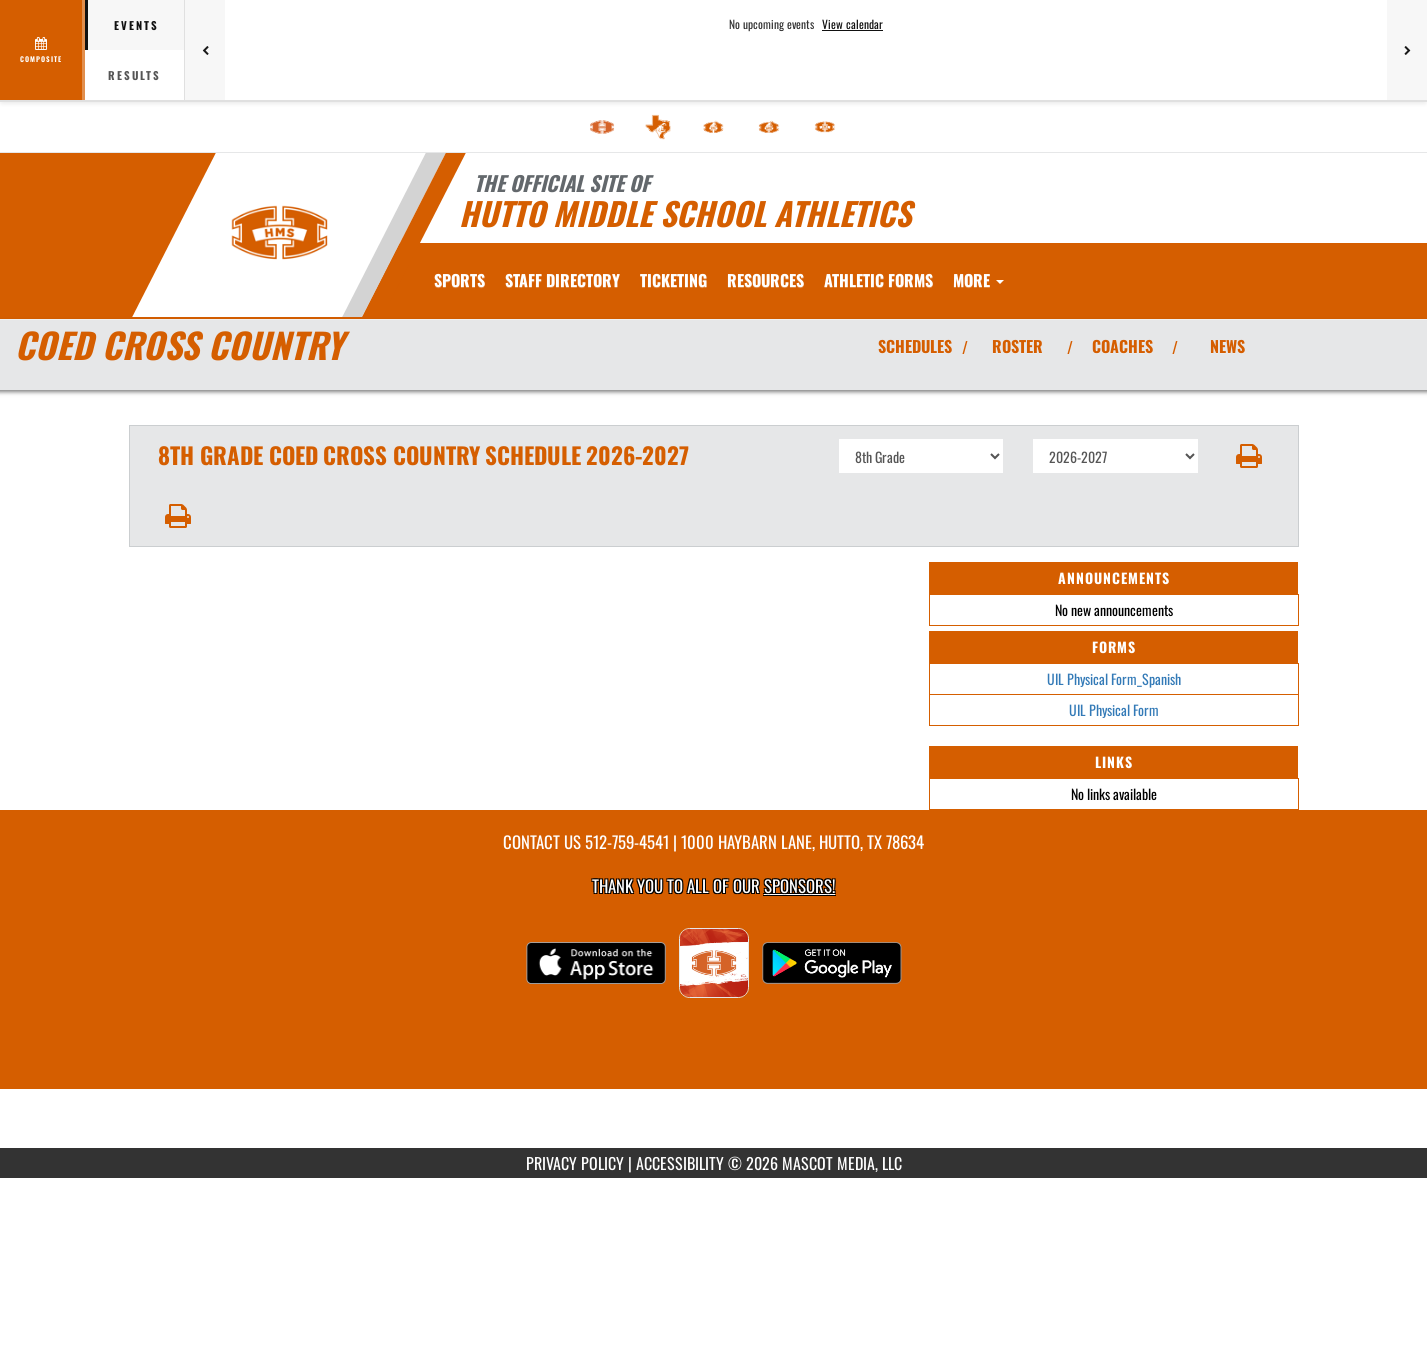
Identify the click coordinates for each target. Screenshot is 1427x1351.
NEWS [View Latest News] (1227, 346)
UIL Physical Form (1114, 709)
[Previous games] (205, 50)
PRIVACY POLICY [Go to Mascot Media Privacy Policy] (575, 1163)
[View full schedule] (42, 50)
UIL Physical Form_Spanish (1114, 678)
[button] (1248, 456)
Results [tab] (134, 75)
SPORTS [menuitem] (459, 280)
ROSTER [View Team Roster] (1017, 346)
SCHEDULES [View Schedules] (915, 346)
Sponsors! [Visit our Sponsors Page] (799, 885)
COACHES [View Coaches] (1122, 346)
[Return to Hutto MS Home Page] (279, 233)
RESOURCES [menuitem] (765, 280)
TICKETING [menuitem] (673, 280)
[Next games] (1407, 50)
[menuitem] (602, 127)
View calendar (852, 24)
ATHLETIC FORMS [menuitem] (985, 280)
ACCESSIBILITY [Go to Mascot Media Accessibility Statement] (680, 1163)
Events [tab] (136, 25)
